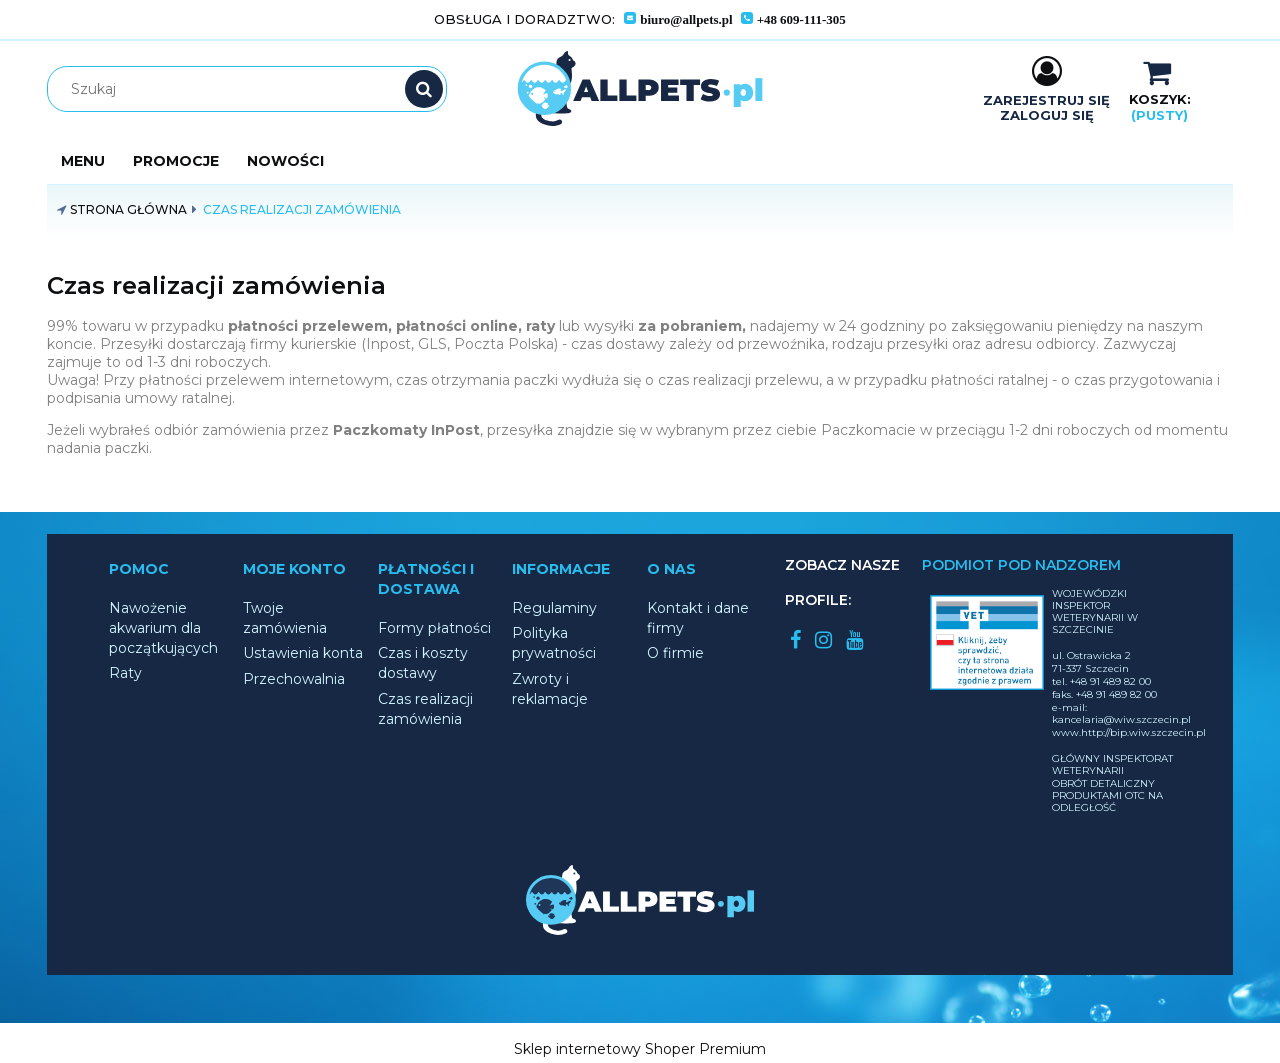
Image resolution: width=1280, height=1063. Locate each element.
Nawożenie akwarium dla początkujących (163, 628)
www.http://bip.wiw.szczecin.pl (1129, 732)
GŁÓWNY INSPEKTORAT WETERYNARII (1112, 764)
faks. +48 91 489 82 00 (1104, 694)
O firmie (675, 653)
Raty (125, 673)
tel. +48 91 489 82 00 (1101, 681)
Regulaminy (554, 608)
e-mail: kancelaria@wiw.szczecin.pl (1121, 713)
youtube (854, 640)
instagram (823, 640)
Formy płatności (434, 628)
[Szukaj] (424, 89)
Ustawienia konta (303, 653)
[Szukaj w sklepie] (251, 89)
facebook (795, 640)
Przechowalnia (294, 679)
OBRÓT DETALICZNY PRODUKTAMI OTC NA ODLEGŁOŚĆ (1107, 795)
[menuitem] (83, 161)
